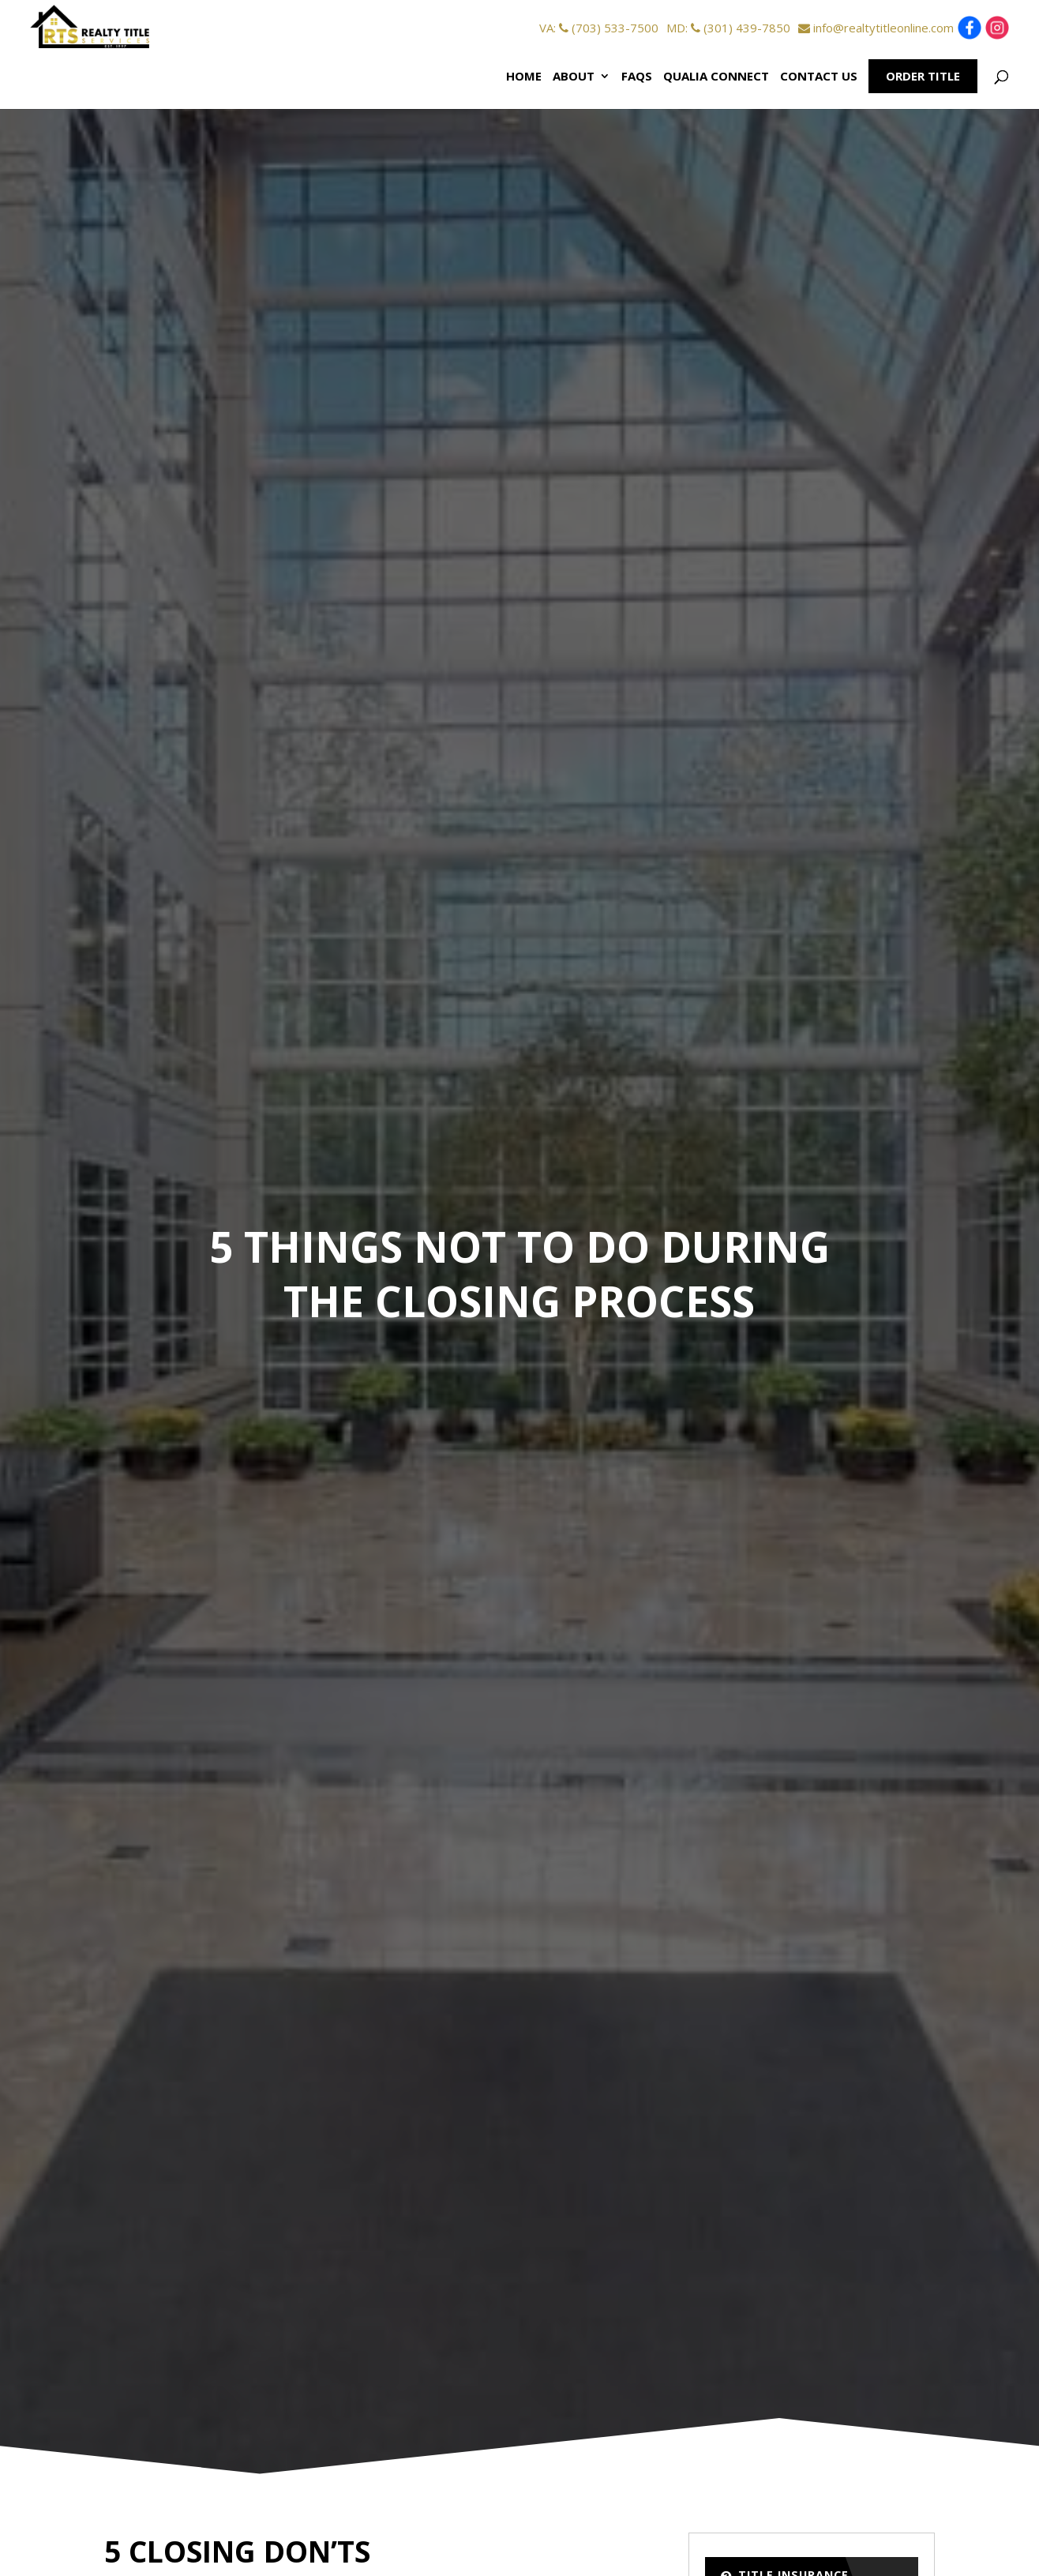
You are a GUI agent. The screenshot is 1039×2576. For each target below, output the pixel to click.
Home (524, 75)
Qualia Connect (716, 75)
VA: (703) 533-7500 (598, 28)
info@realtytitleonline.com (876, 28)
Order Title (923, 76)
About (574, 75)
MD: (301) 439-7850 (728, 28)
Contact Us (818, 75)
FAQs (636, 75)
